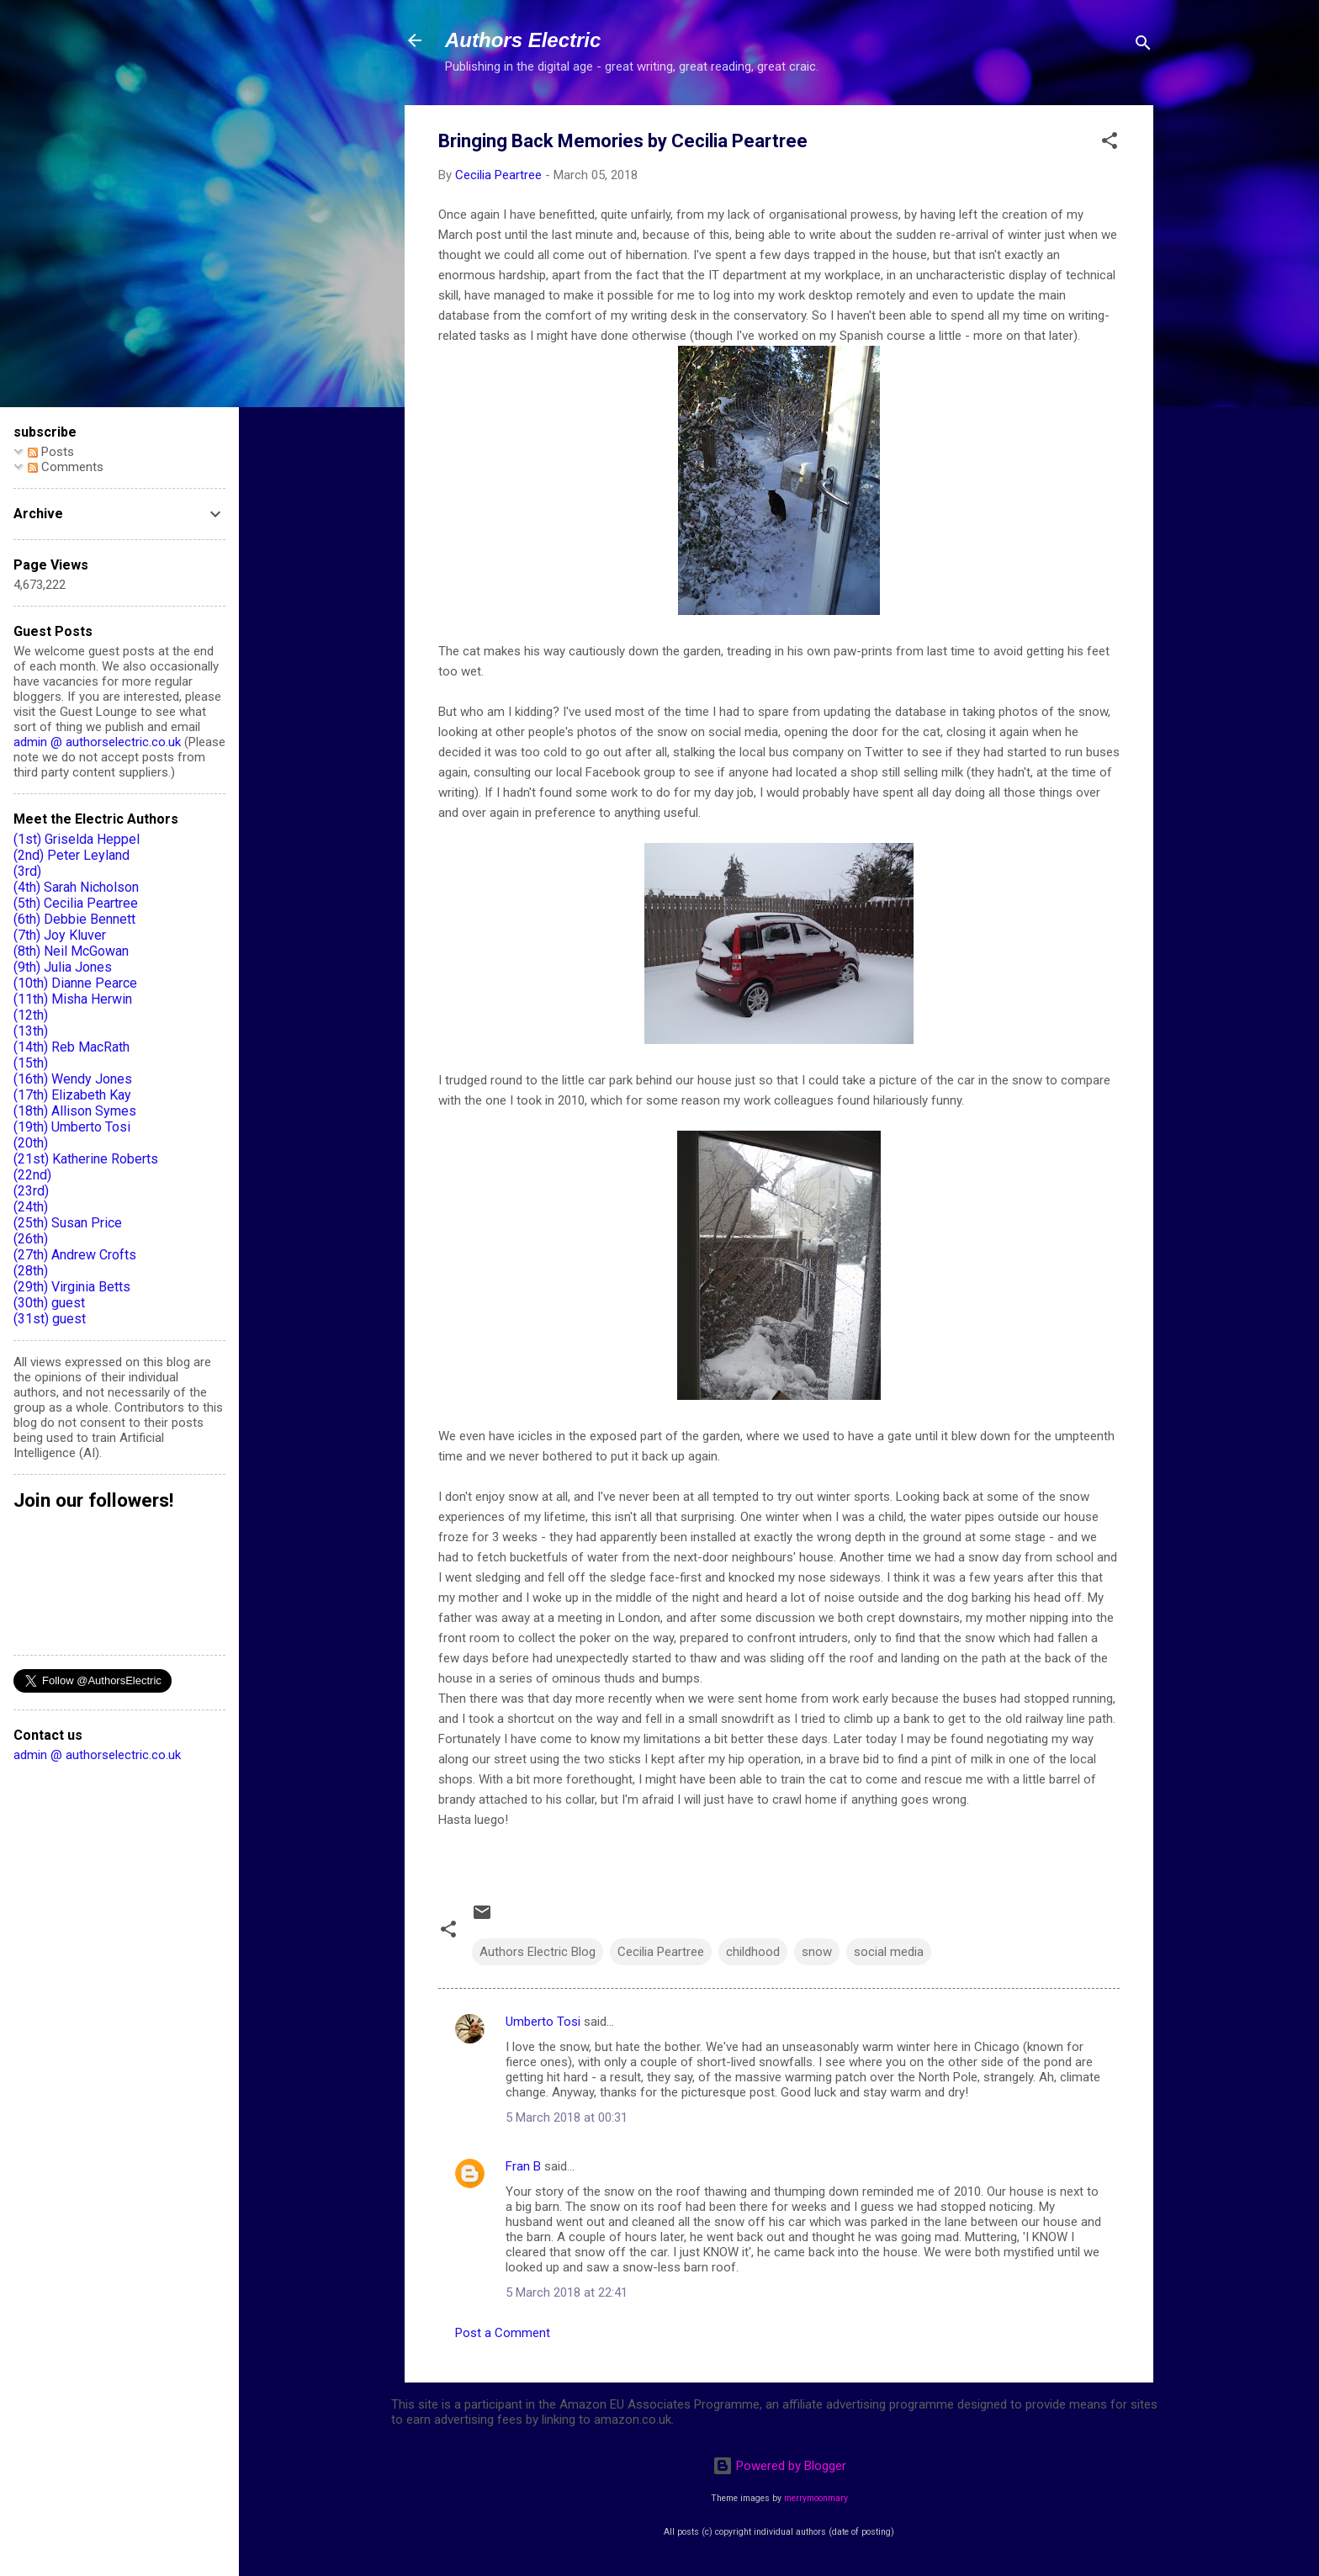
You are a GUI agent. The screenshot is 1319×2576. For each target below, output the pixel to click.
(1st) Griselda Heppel (76, 839)
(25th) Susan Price (67, 1223)
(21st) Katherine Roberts (85, 1159)
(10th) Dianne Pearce (75, 983)
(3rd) (27, 871)
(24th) (30, 1207)
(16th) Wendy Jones (72, 1079)
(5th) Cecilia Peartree (75, 903)
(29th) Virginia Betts (71, 1287)
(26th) (30, 1239)
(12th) (30, 1015)
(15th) (30, 1063)
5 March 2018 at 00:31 (567, 2117)
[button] (1109, 143)
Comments (65, 466)
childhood (753, 1951)
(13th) (30, 1031)
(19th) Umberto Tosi (71, 1127)
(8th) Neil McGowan (71, 951)
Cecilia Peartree (660, 1951)
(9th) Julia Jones (62, 967)
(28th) (30, 1271)
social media (889, 1951)
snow (817, 1951)
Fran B (523, 2166)
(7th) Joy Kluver (59, 935)
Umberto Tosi (543, 2021)
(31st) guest (49, 1319)
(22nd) (32, 1175)
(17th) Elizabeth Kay (72, 1095)
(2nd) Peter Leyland (71, 855)
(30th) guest (49, 1303)
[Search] (1143, 46)
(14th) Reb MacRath (71, 1047)
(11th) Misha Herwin (72, 999)
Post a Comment (502, 2332)
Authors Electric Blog (537, 1951)
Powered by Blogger (779, 2465)
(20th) (30, 1143)
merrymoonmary (816, 2498)
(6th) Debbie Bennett (74, 919)
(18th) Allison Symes (74, 1111)
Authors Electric (523, 40)
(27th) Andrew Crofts (74, 1255)
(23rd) (31, 1191)
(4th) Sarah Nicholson (76, 887)
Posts (51, 451)
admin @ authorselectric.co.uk (97, 742)
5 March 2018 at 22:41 (567, 2292)
